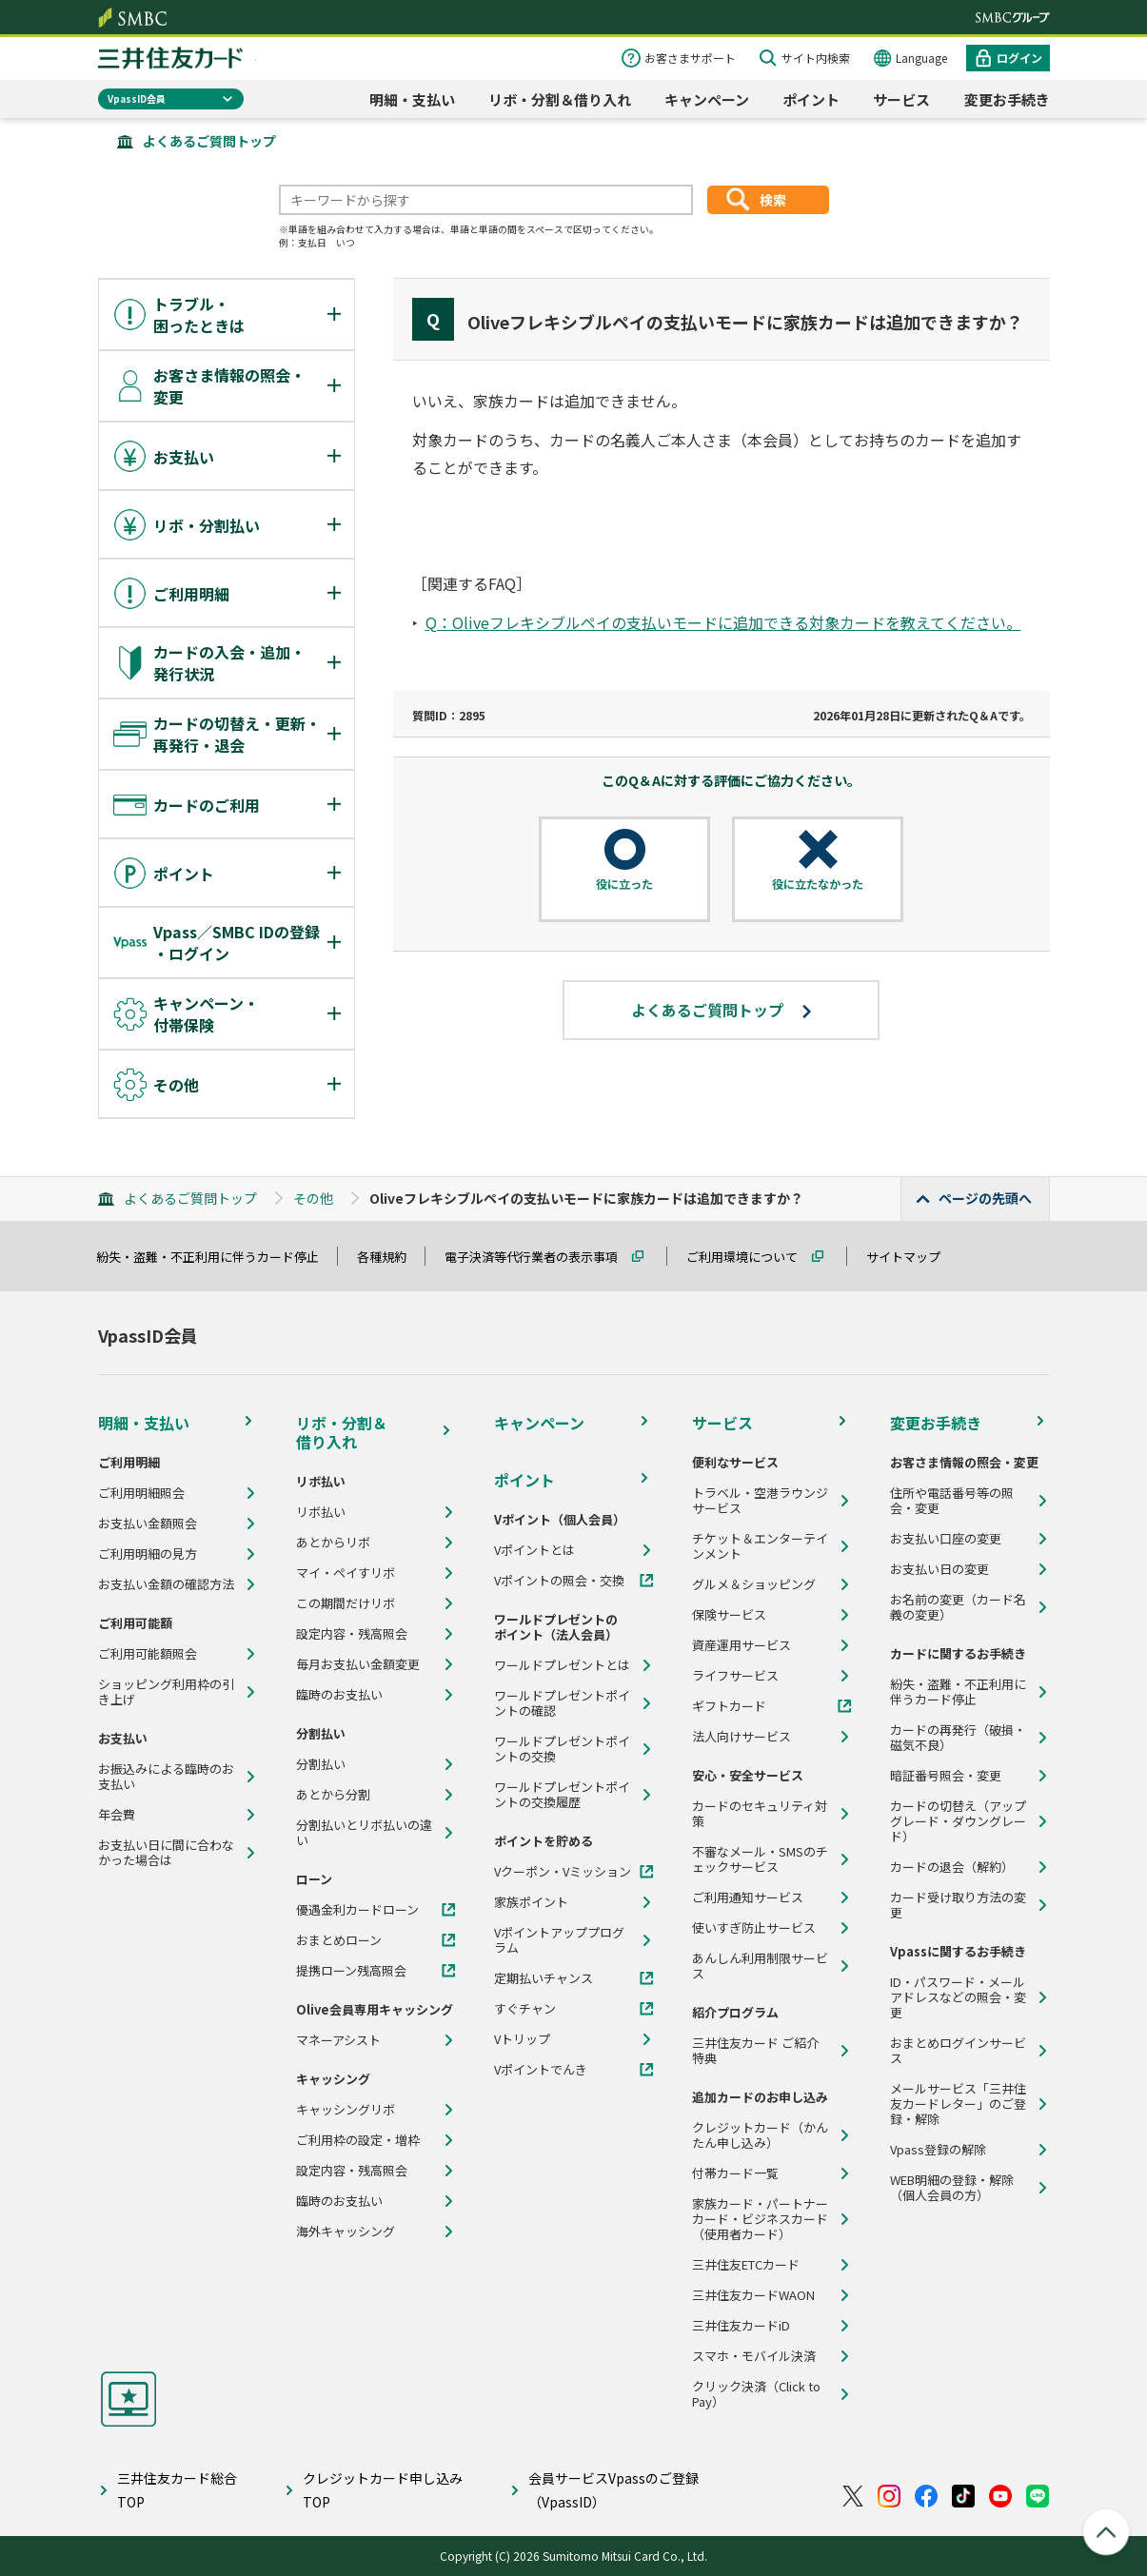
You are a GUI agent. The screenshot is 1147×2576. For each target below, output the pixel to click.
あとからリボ (333, 1542)
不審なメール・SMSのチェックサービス (760, 1859)
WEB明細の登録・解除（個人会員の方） (952, 2188)
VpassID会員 (137, 98)
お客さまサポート (690, 57)
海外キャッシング (345, 2231)
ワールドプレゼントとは (562, 1665)
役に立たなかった (817, 884)
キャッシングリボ (345, 2109)
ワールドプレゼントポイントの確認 (562, 1703)
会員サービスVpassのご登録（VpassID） (613, 2489)
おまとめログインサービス (958, 2050)
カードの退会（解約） (952, 1867)
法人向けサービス (741, 1736)
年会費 (116, 1814)
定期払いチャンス (543, 1978)
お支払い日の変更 (939, 1569)
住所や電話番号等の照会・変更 (952, 1500)
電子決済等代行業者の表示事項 (540, 1256)
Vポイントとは (534, 1550)
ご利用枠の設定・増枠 (358, 2140)
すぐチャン (525, 2008)
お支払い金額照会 (147, 1523)
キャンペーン (706, 99)
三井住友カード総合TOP (177, 2489)
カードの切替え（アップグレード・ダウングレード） (958, 1821)
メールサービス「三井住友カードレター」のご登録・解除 (958, 2104)
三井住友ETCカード (746, 2264)
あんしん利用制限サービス (760, 1966)
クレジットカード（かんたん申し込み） (760, 2135)
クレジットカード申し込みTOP (383, 2489)
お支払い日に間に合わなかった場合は (166, 1853)
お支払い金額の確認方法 (166, 1584)
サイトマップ (911, 1256)
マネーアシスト (338, 2040)
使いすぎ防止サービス (754, 1928)
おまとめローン (339, 1940)
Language (921, 57)
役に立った (624, 884)
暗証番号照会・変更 (945, 1775)
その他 (313, 1198)
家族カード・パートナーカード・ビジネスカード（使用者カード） (760, 2219)
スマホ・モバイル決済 (754, 2356)
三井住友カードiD (741, 2325)
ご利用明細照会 (141, 1493)
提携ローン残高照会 (351, 1970)
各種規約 (390, 1256)
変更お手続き (1007, 99)
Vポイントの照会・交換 (559, 1580)
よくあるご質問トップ (209, 140)
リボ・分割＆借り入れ (559, 99)
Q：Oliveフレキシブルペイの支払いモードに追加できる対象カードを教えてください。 (723, 622)
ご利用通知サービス (747, 1897)
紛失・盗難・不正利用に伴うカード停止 (216, 1256)
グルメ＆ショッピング (754, 1584)
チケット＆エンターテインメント (760, 1546)
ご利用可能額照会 (147, 1654)
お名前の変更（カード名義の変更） (958, 1607)
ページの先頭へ (985, 1198)
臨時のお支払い (339, 1694)
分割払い (321, 1764)
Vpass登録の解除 (938, 2149)
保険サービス (729, 1614)
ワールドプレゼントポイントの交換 (562, 1749)
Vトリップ (522, 2039)
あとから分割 (333, 1794)
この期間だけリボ (345, 1603)
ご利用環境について (750, 1256)
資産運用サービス (741, 1645)
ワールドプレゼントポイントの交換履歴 (562, 1795)
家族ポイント (531, 1902)
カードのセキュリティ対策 (759, 1814)
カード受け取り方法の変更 (958, 1905)
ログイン (1019, 57)
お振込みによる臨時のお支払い (166, 1776)
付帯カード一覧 (735, 2173)
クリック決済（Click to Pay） (756, 2394)
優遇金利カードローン (357, 1909)
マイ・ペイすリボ (345, 1573)
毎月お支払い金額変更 (358, 1664)
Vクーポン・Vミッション (562, 1871)
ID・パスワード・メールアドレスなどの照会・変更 (958, 1997)
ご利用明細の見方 (147, 1554)
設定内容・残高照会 (351, 1634)
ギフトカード (729, 1706)
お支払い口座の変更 (945, 1538)
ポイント (811, 99)
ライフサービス (735, 1675)
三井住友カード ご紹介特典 (755, 2050)
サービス (901, 99)
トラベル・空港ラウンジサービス (760, 1500)
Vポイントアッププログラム (559, 1940)
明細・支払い (412, 99)
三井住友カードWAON (753, 2295)
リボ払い (321, 1512)
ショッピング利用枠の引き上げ (166, 1692)
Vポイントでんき (540, 2069)
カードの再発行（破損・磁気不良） (958, 1737)
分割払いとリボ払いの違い (364, 1833)
